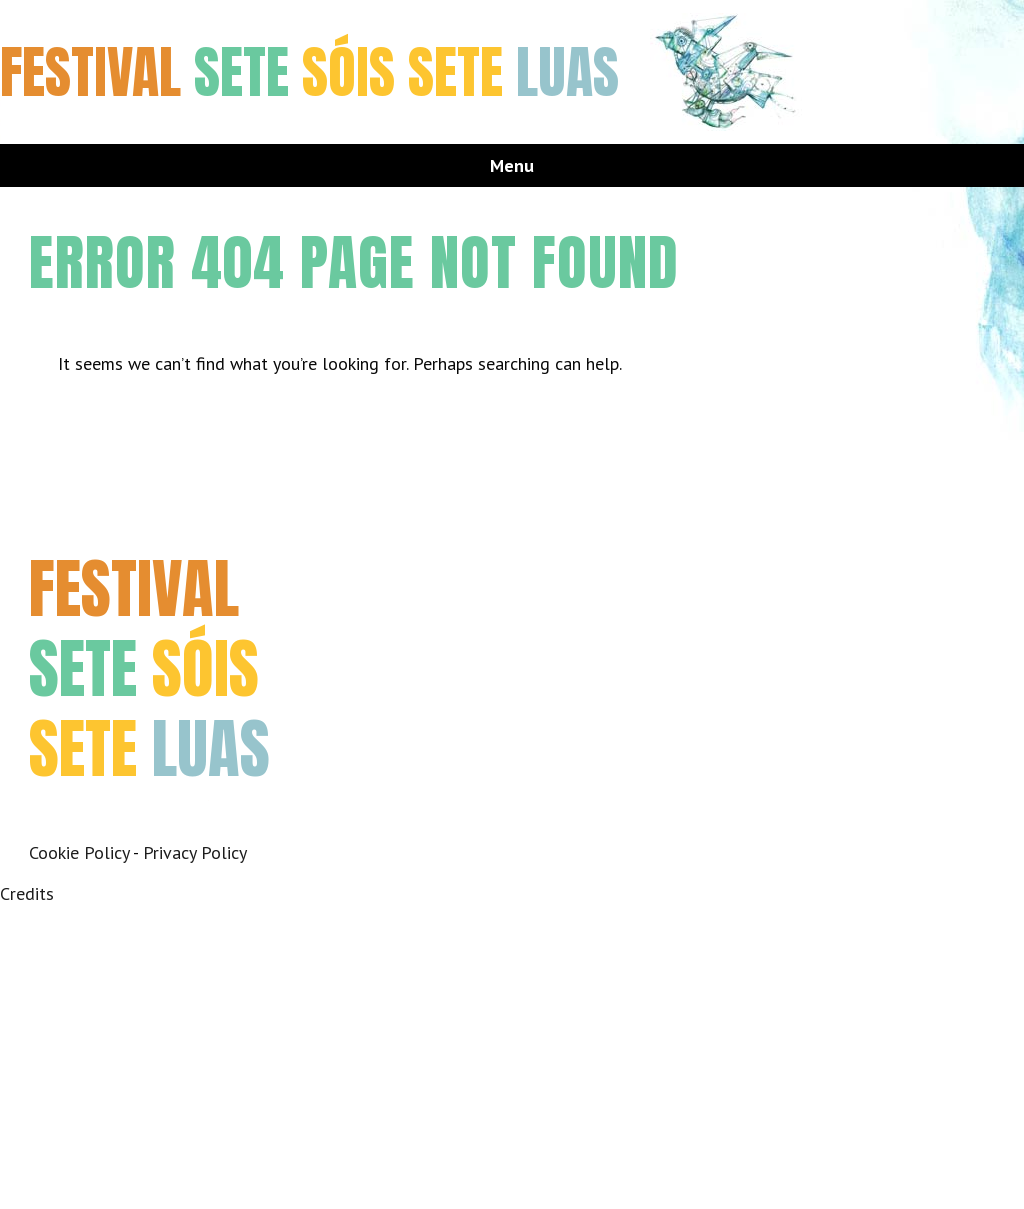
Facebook (51, 816)
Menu (512, 165)
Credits (27, 893)
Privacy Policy (195, 852)
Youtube (186, 816)
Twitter (96, 816)
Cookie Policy (79, 852)
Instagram (141, 816)
